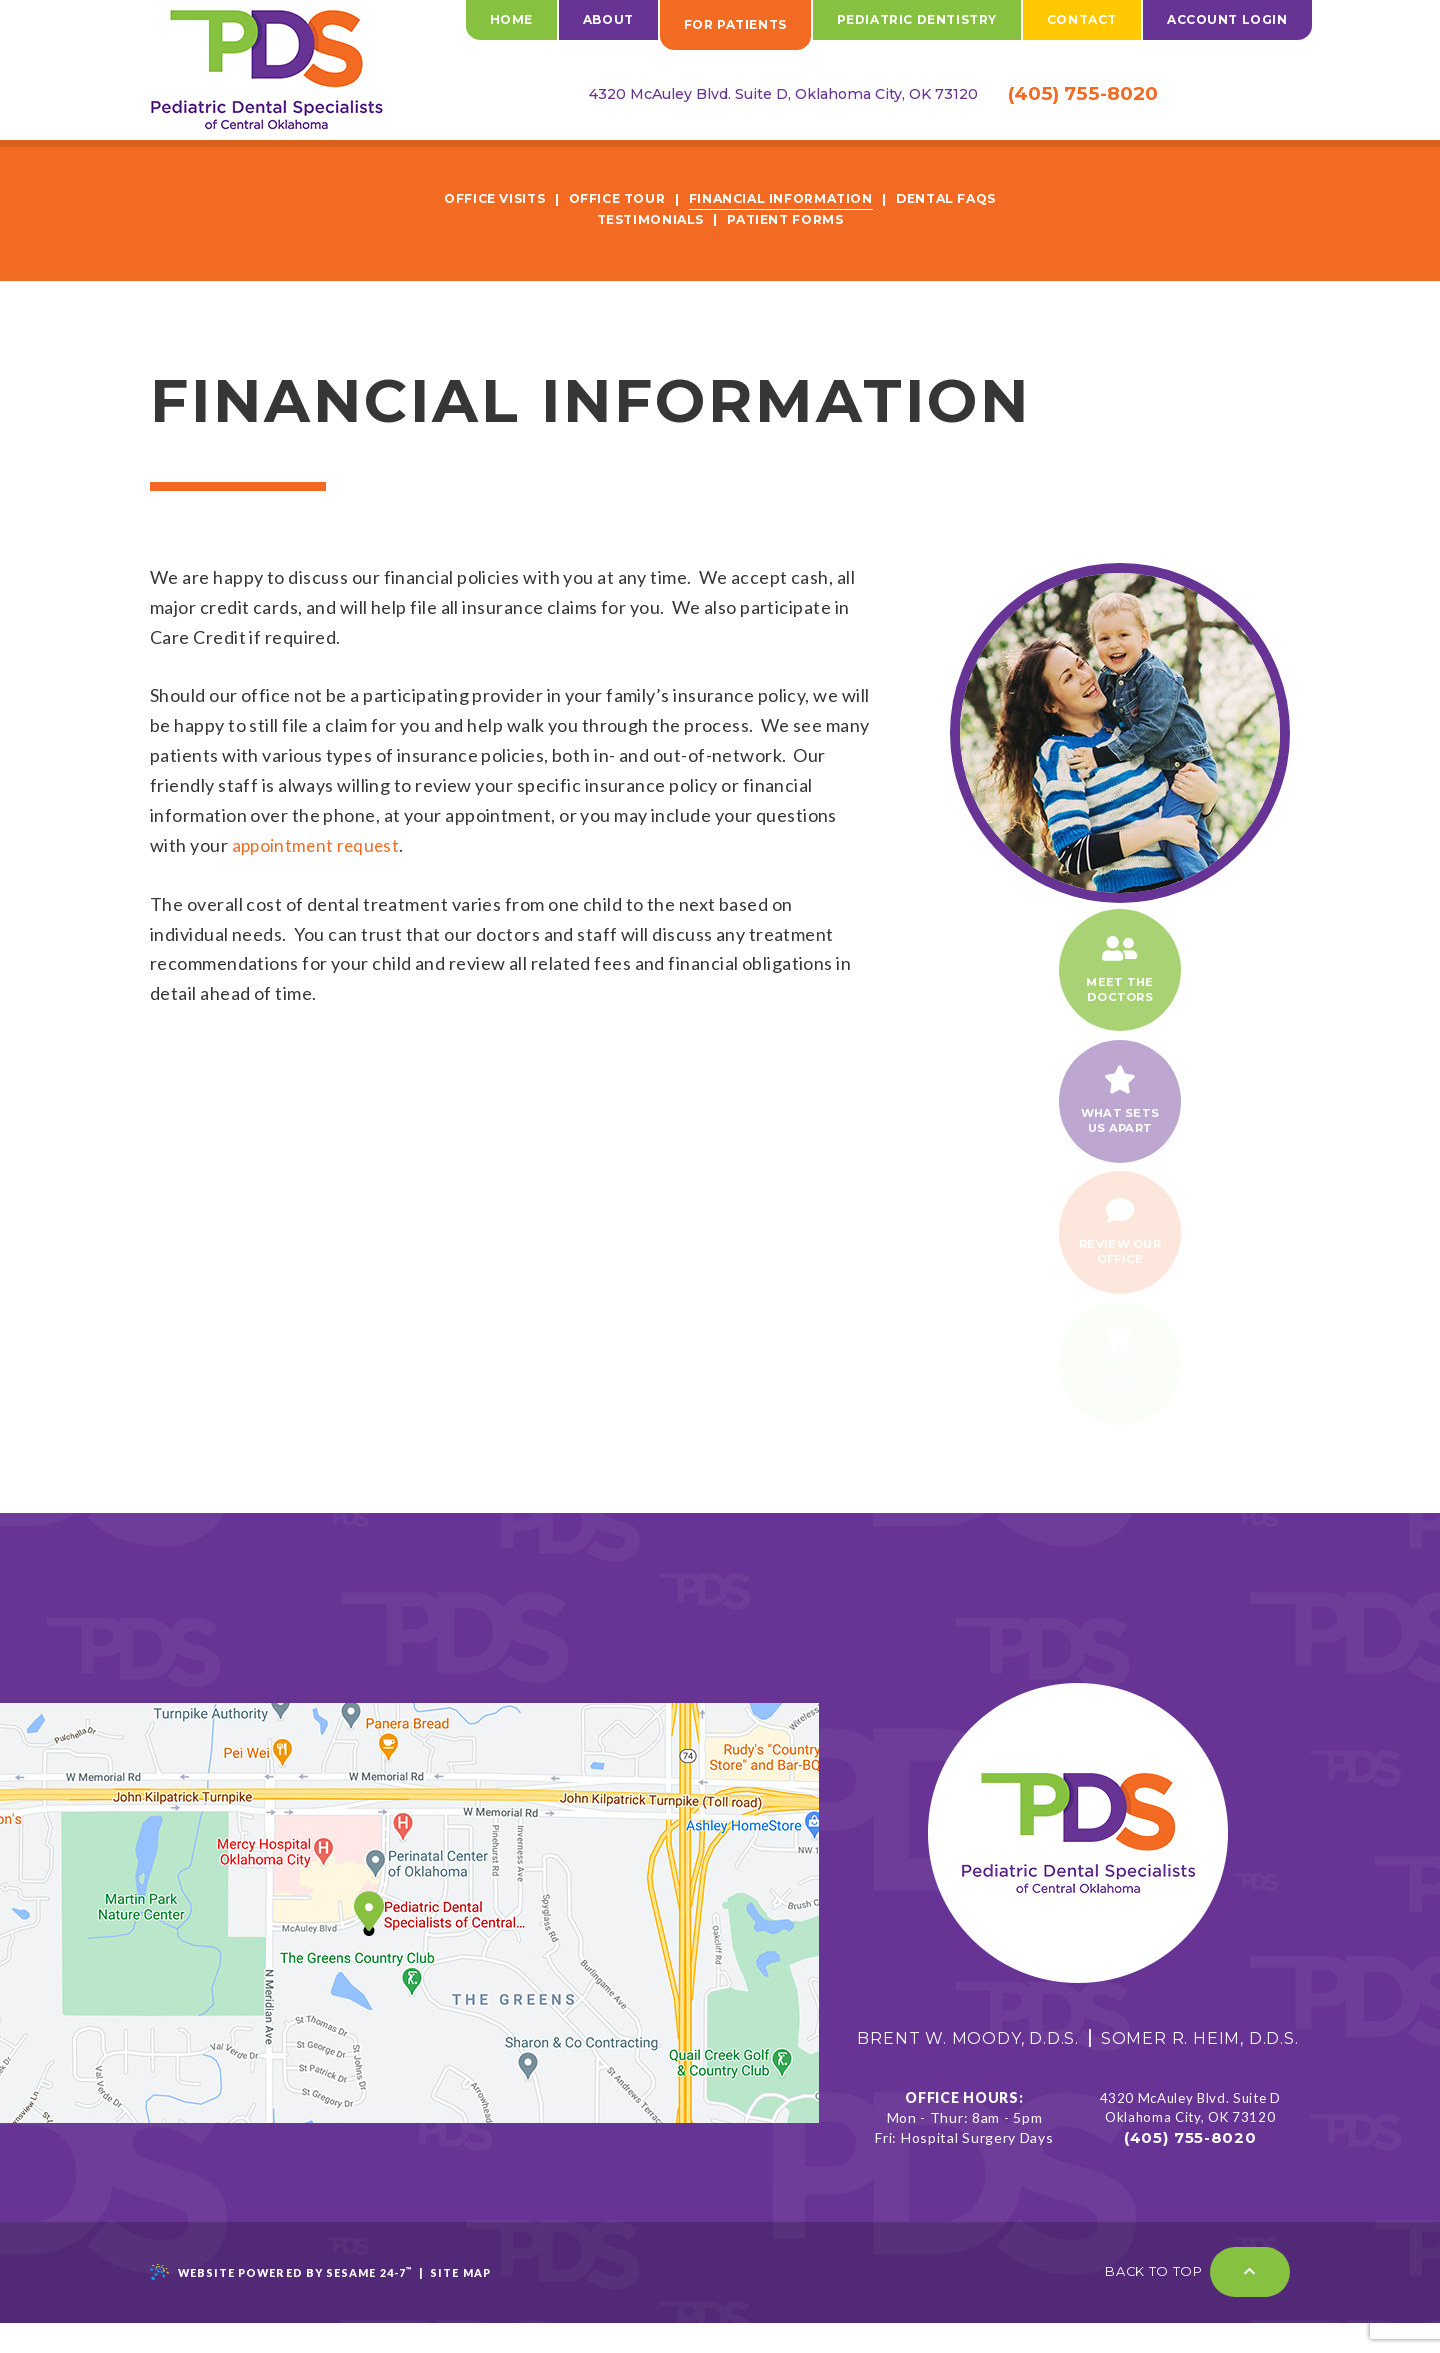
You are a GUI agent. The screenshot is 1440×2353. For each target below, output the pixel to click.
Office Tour (613, 199)
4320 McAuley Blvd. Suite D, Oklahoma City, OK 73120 (747, 93)
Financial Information (784, 199)
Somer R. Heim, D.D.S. (1197, 2068)
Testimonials (646, 219)
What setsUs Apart (1120, 1112)
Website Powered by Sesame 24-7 (285, 2303)
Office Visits (484, 199)
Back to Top (1197, 2303)
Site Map (468, 2303)
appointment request (319, 844)
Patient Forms (787, 219)
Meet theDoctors (1120, 973)
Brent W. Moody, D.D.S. (965, 2068)
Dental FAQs (956, 199)
